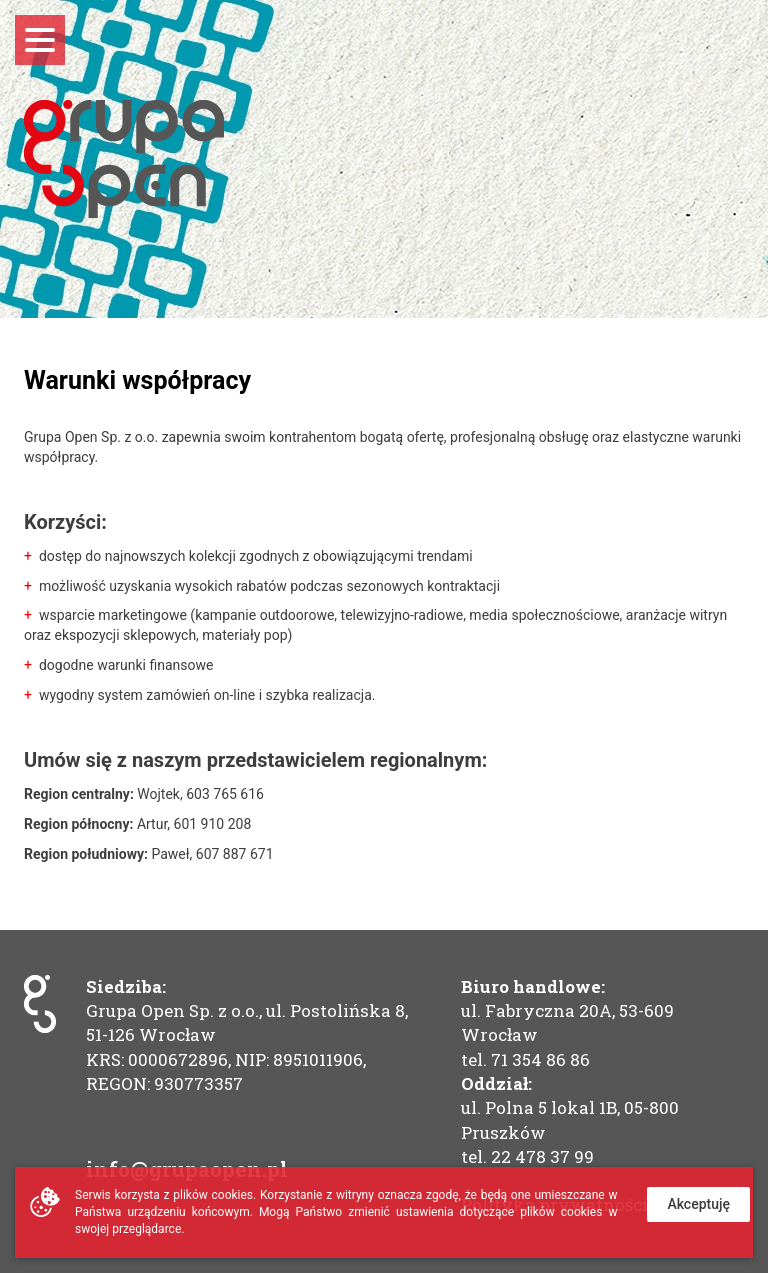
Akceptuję (698, 1204)
